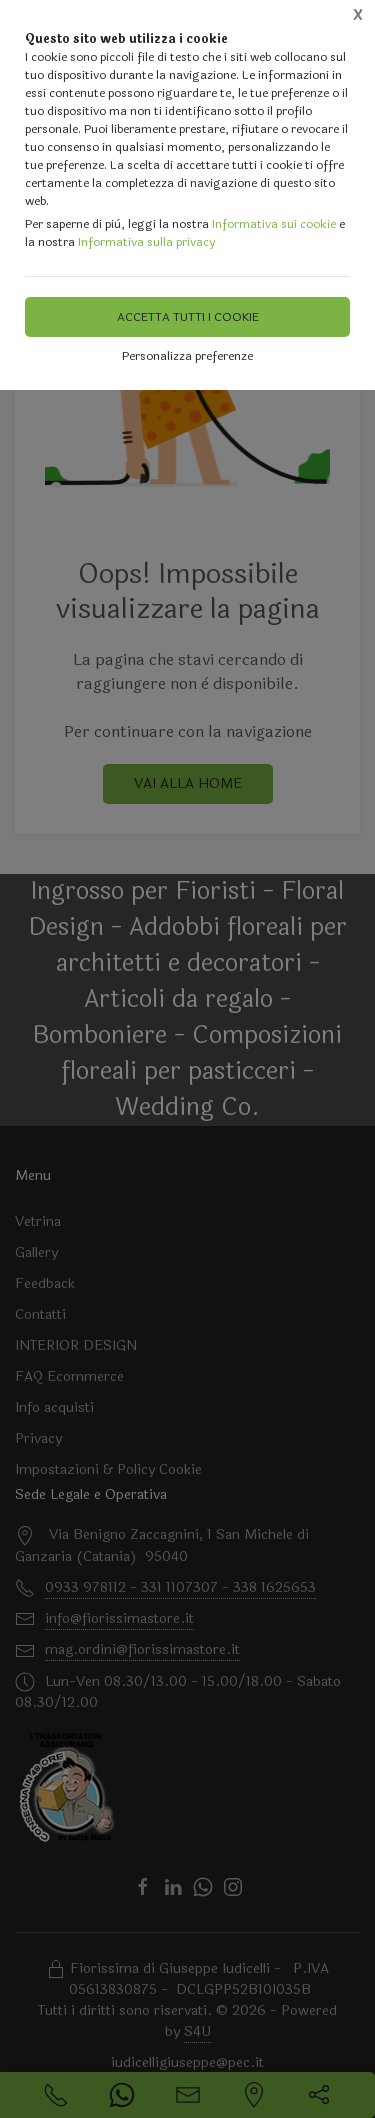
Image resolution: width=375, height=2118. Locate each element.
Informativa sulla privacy (146, 242)
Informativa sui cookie (274, 224)
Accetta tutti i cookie (188, 317)
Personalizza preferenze (187, 356)
